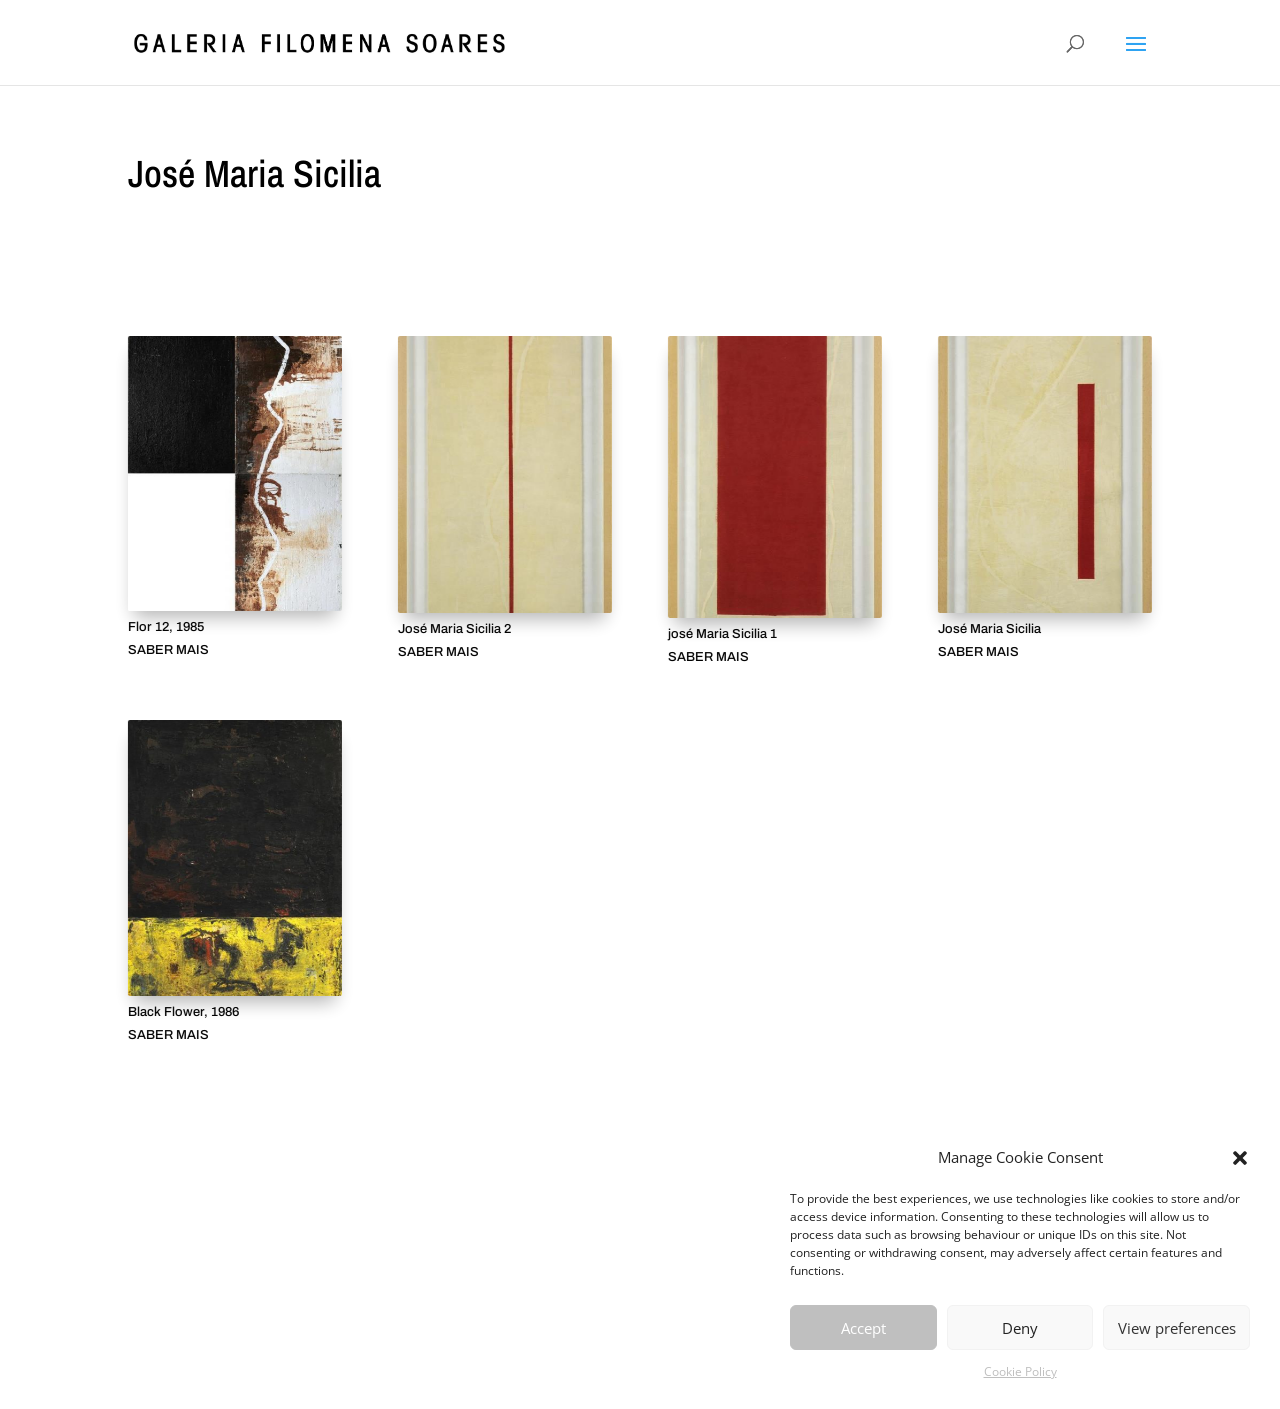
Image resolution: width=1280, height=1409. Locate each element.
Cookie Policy (1020, 1371)
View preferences (1177, 1328)
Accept (863, 1328)
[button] (1240, 1158)
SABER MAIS (168, 650)
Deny (1020, 1328)
